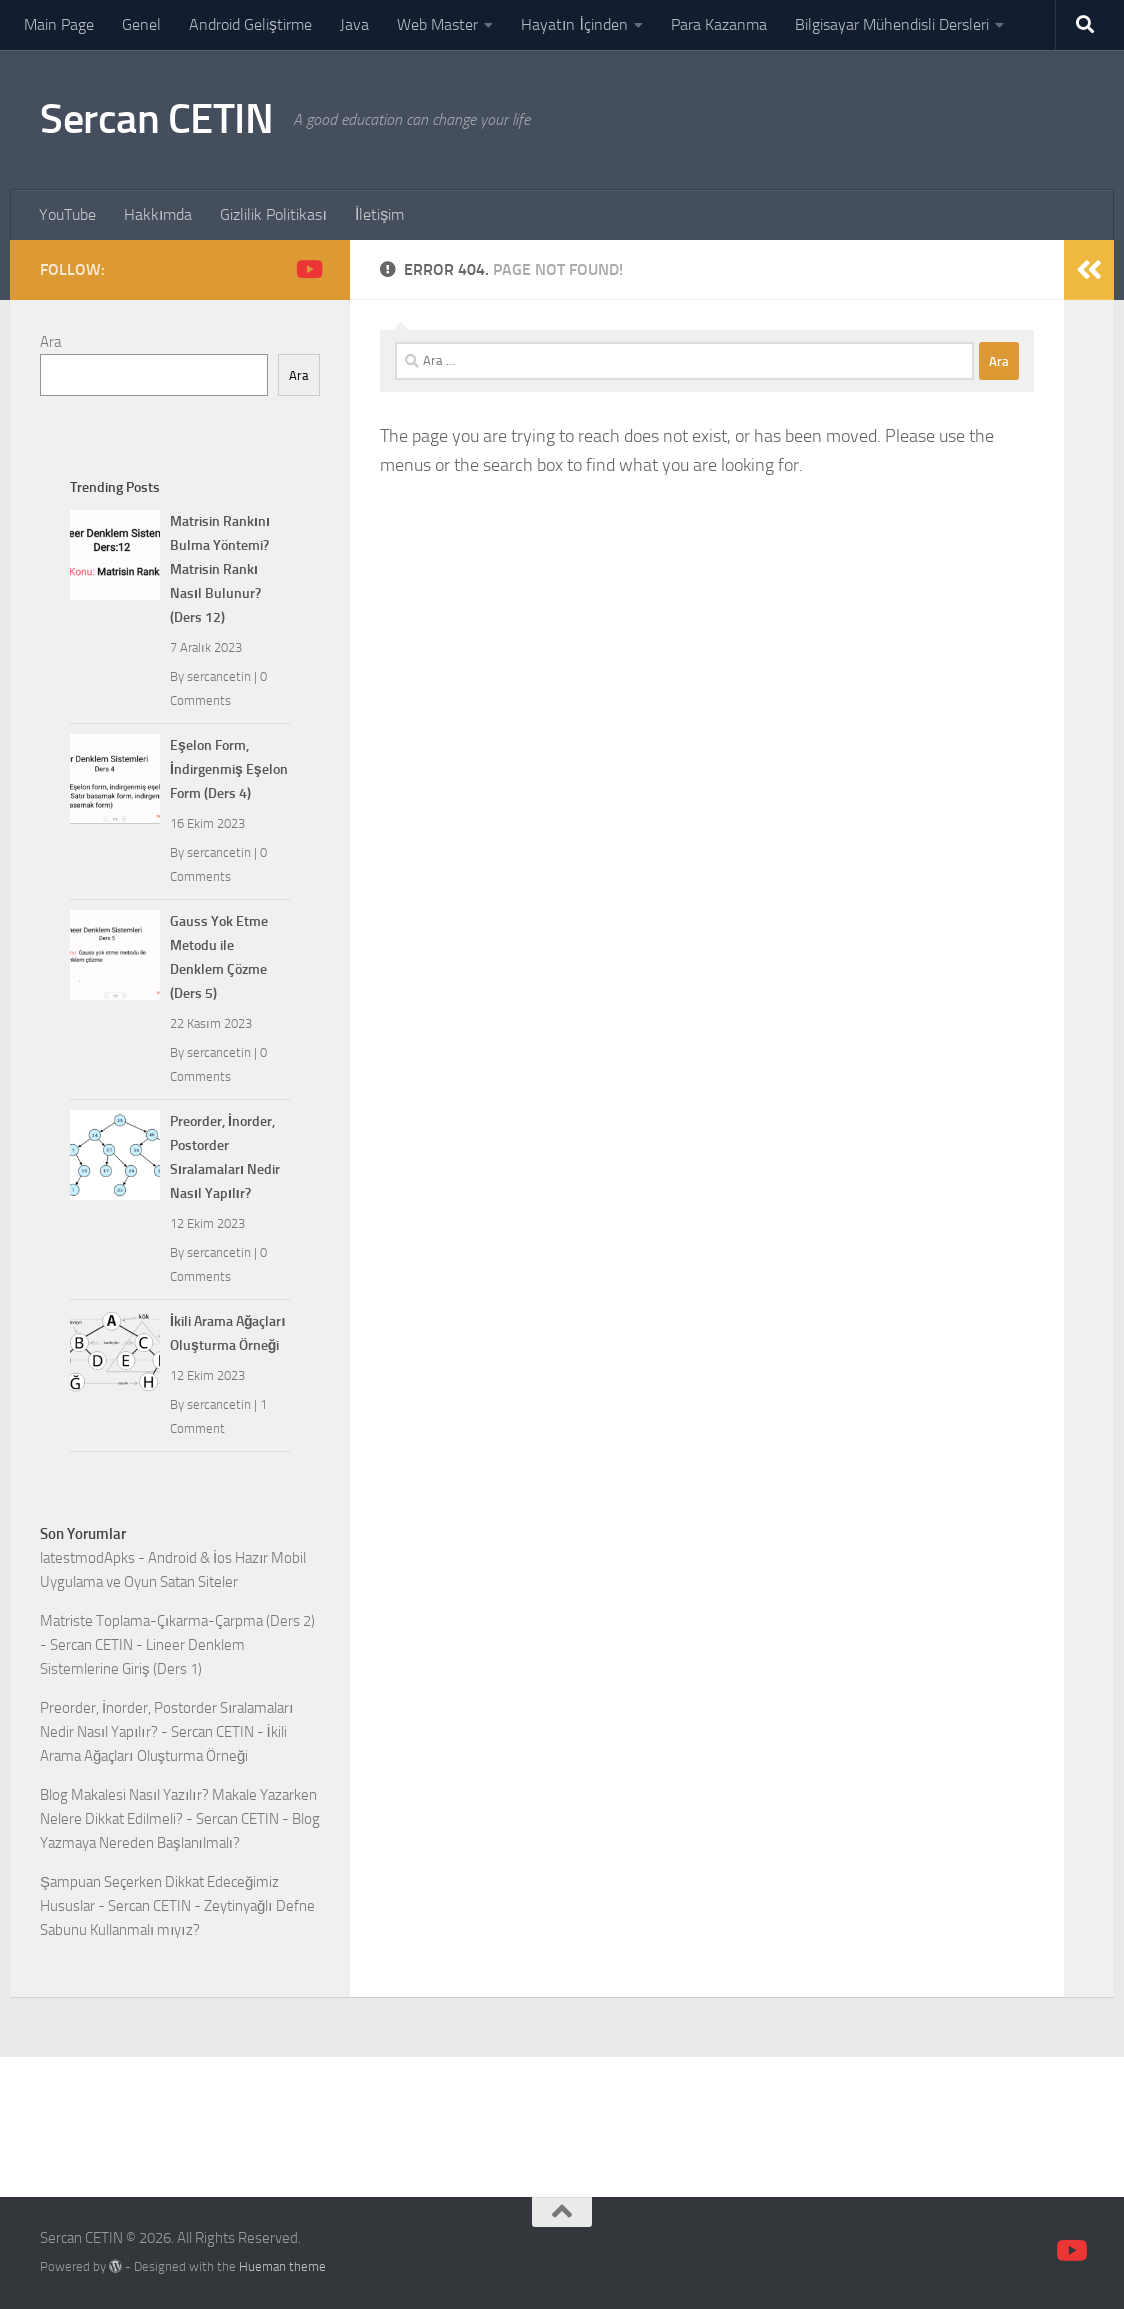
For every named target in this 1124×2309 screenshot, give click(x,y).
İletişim (379, 214)
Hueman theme (282, 2266)
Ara (50, 342)
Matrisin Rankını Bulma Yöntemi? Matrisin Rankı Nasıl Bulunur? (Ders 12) (220, 569)
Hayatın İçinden (574, 24)
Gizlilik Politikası (273, 214)
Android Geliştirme (250, 24)
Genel (141, 24)
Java (354, 24)
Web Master (437, 24)
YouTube (67, 214)
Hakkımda (158, 214)
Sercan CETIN (156, 119)
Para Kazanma (719, 24)
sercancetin (219, 676)
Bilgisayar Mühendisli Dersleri (892, 24)
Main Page (59, 24)
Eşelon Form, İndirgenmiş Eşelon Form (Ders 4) (229, 769)
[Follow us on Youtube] (308, 269)
